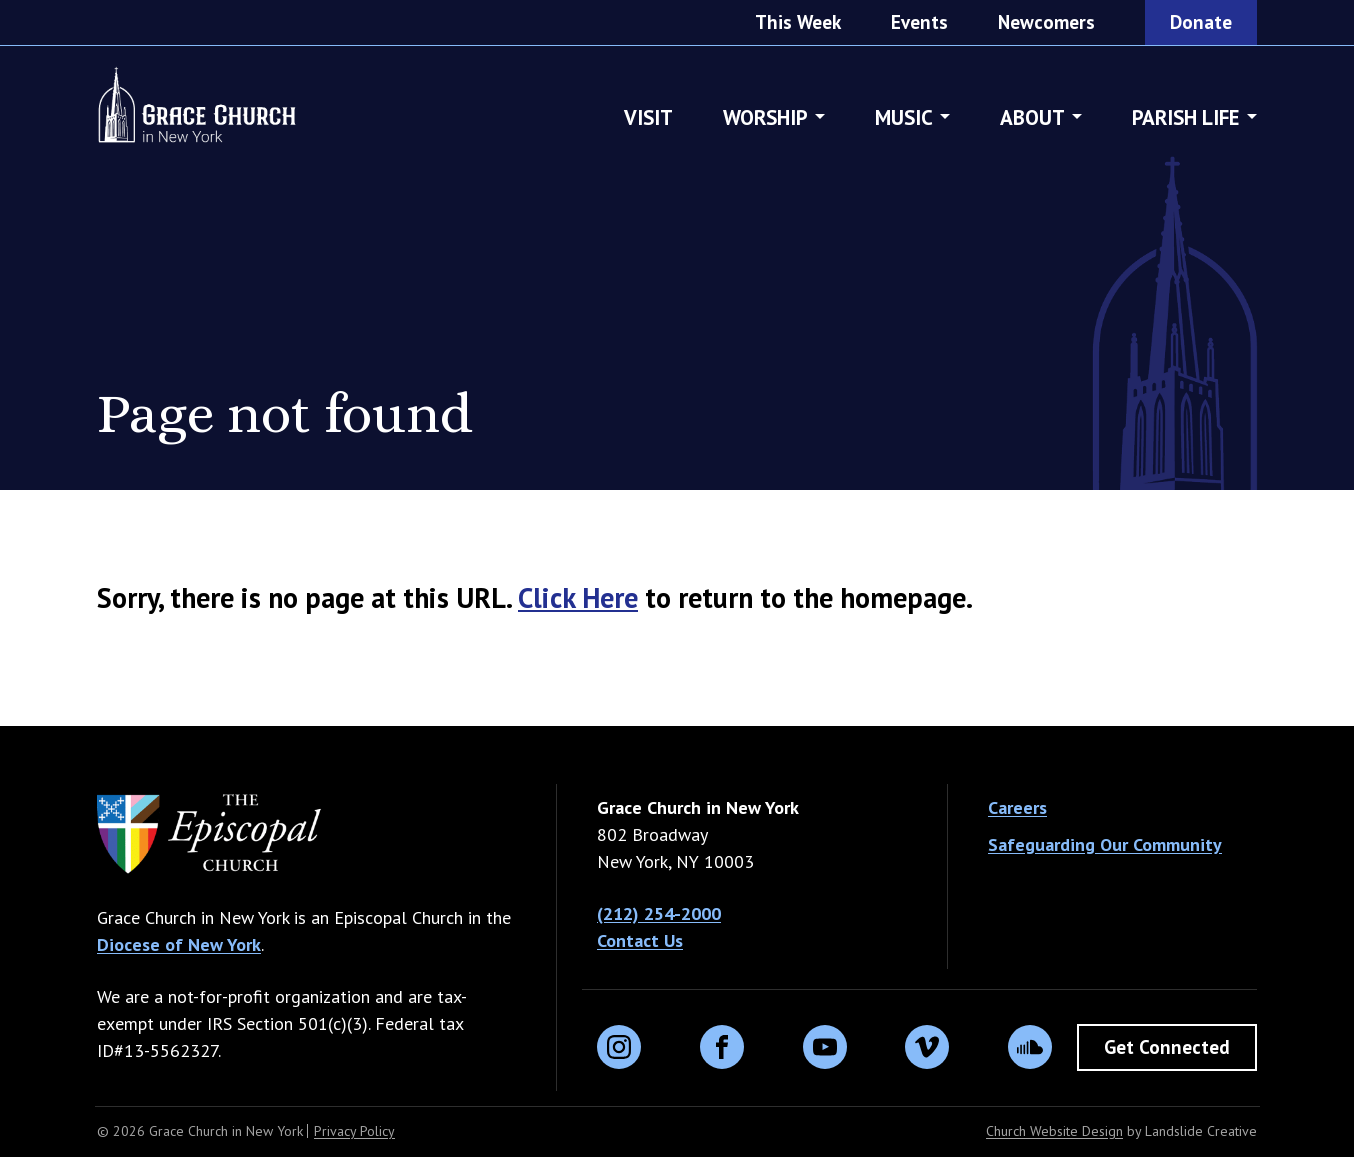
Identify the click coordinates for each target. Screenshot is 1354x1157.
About (1032, 129)
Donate (1201, 22)
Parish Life (1186, 129)
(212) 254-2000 (659, 913)
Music (904, 129)
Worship (765, 129)
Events (919, 22)
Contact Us (640, 940)
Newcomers (1046, 22)
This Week (798, 22)
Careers (1017, 807)
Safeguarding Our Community (1105, 844)
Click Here (578, 597)
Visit (648, 129)
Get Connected (1167, 1047)
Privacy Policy (354, 1131)
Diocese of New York (179, 944)
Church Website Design (1054, 1131)
